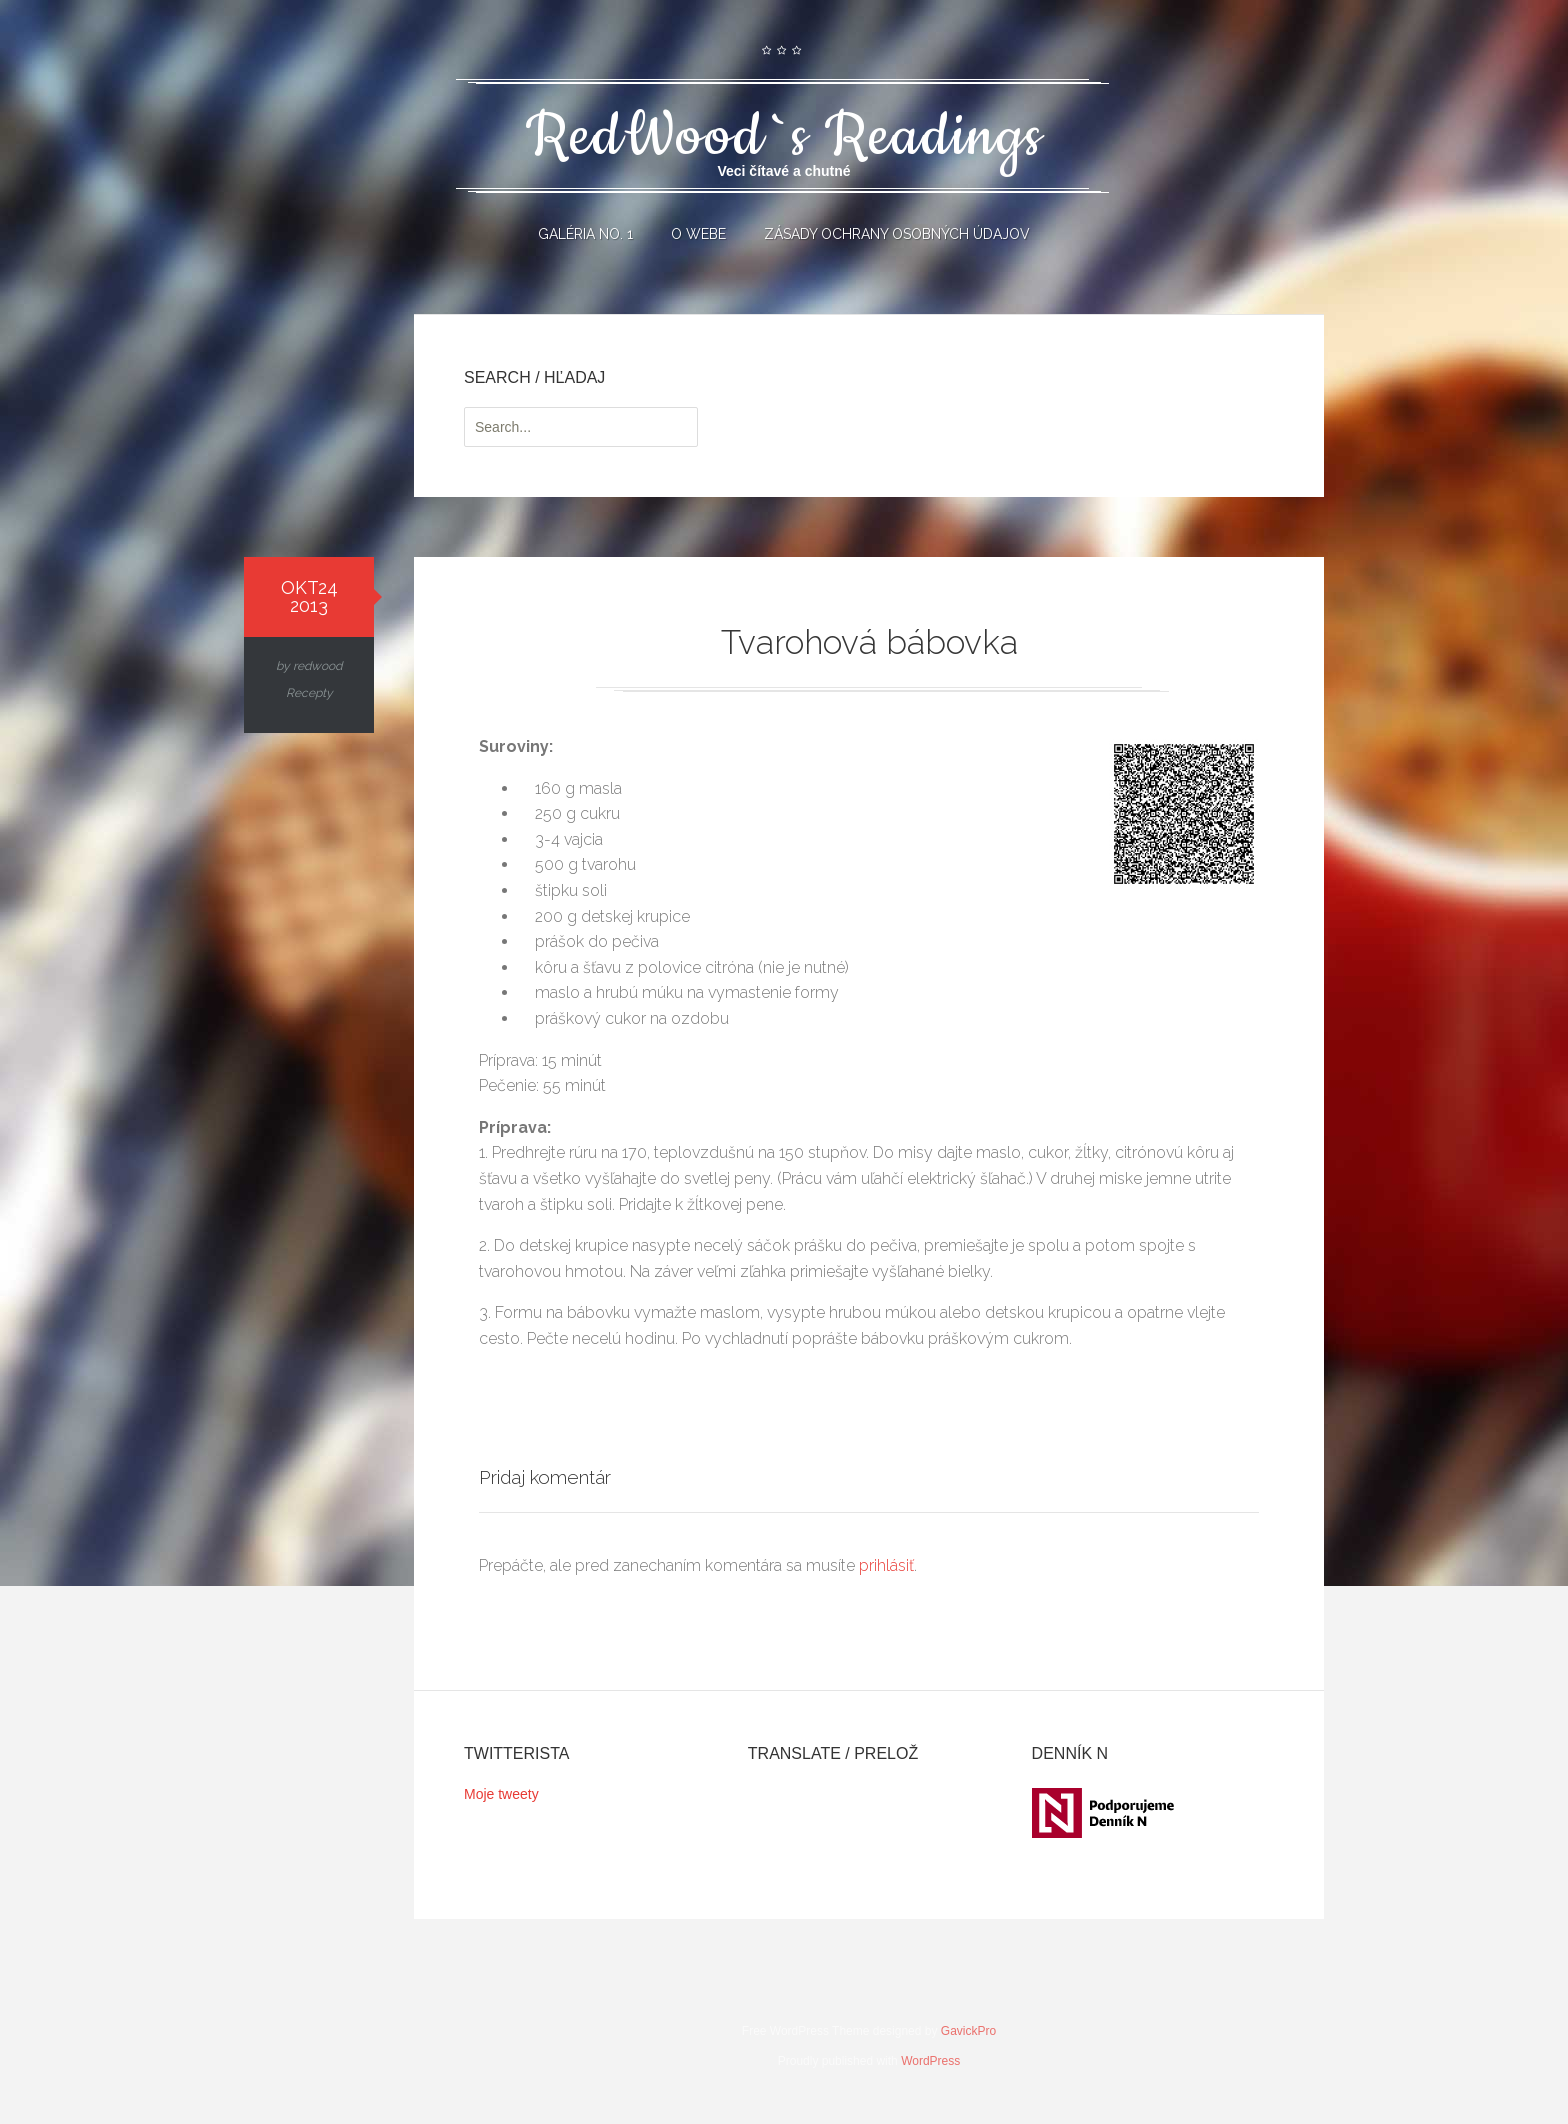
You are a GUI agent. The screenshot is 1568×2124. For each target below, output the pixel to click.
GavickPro (968, 2043)
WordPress (930, 2073)
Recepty (309, 693)
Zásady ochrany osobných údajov (897, 234)
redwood (317, 666)
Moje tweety (501, 1805)
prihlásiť (886, 1577)
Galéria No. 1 (585, 234)
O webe (698, 234)
